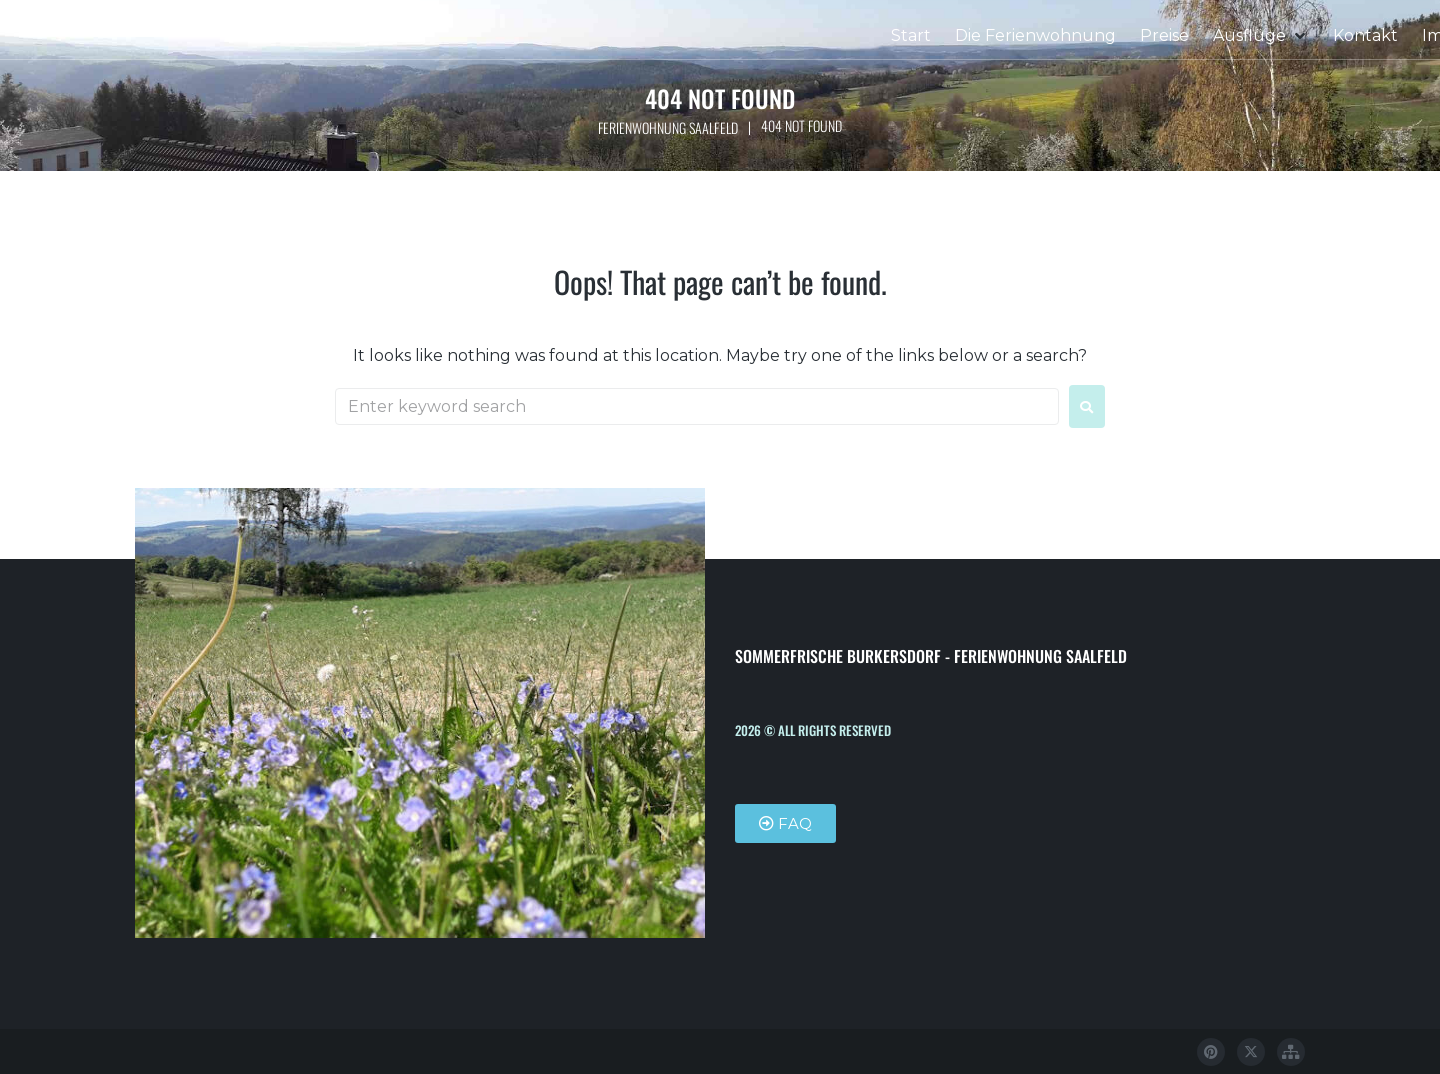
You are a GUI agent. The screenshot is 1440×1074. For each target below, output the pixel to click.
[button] (1261, 36)
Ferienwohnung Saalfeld (667, 127)
